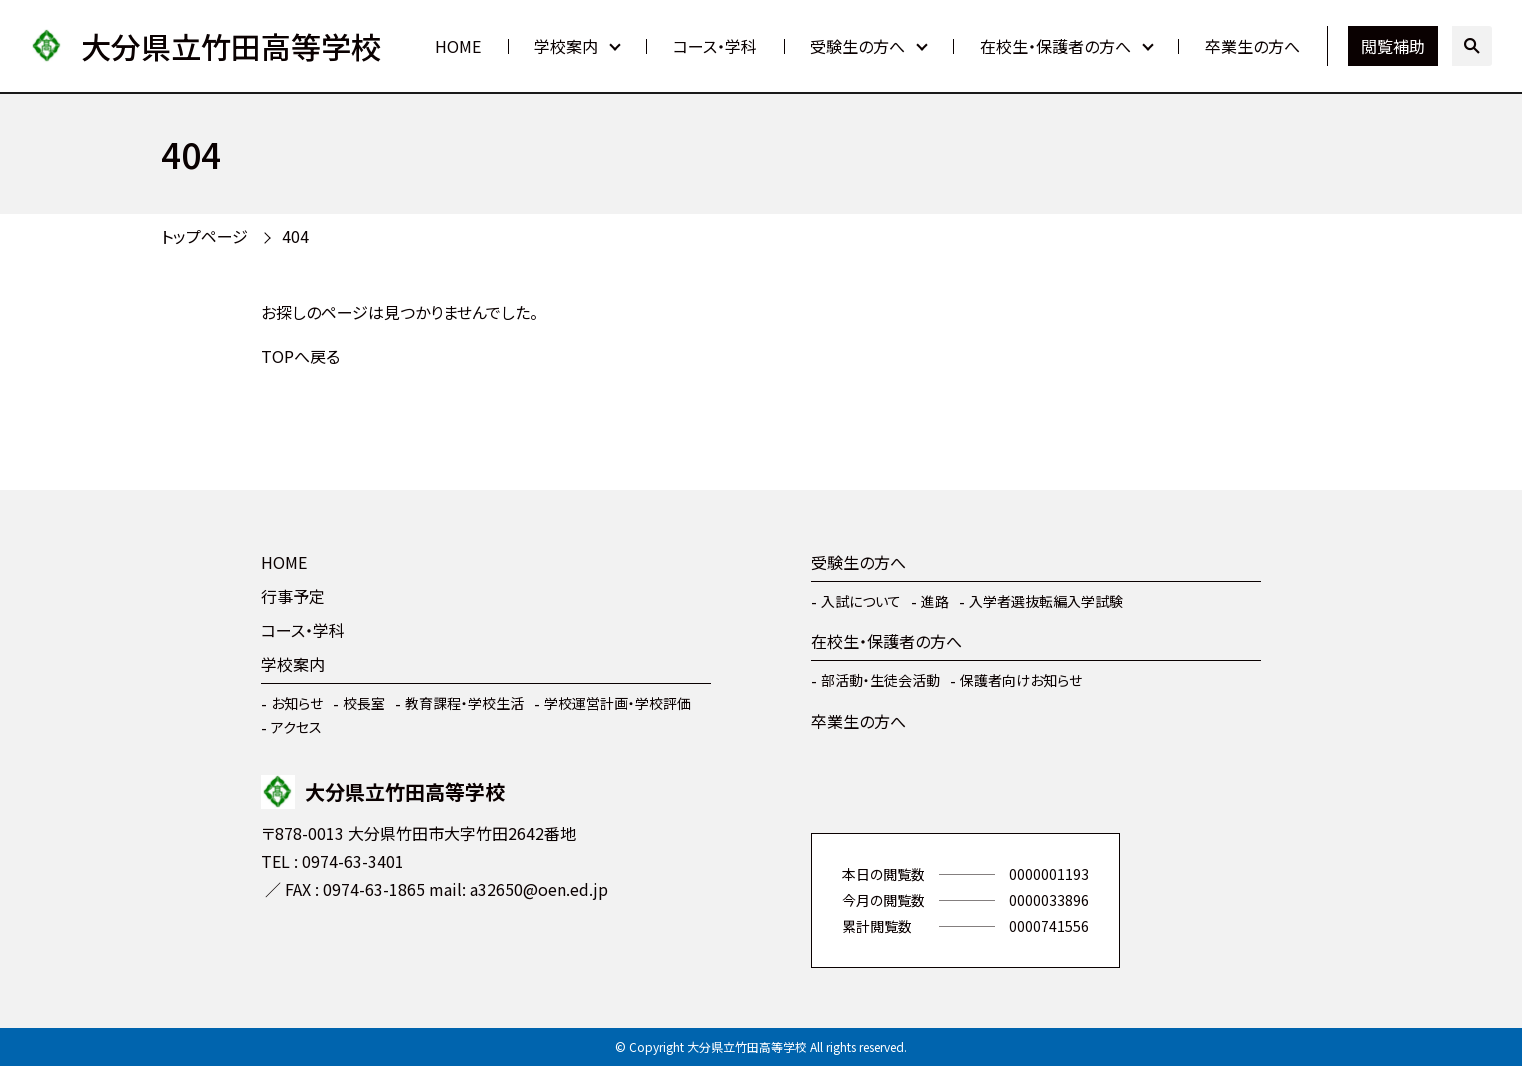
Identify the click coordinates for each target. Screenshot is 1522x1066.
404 (295, 236)
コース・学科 (715, 46)
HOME (458, 46)
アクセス (296, 727)
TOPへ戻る (300, 356)
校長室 (364, 703)
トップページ (204, 236)
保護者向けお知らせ (1021, 680)
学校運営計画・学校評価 (617, 703)
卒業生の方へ (1252, 46)
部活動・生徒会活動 (880, 680)
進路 (935, 601)
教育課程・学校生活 (464, 703)
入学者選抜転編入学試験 (1046, 601)
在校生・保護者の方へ (1055, 46)
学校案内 (566, 46)
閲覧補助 (1393, 46)
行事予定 (293, 596)
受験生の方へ (857, 46)
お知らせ (297, 703)
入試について (861, 601)
